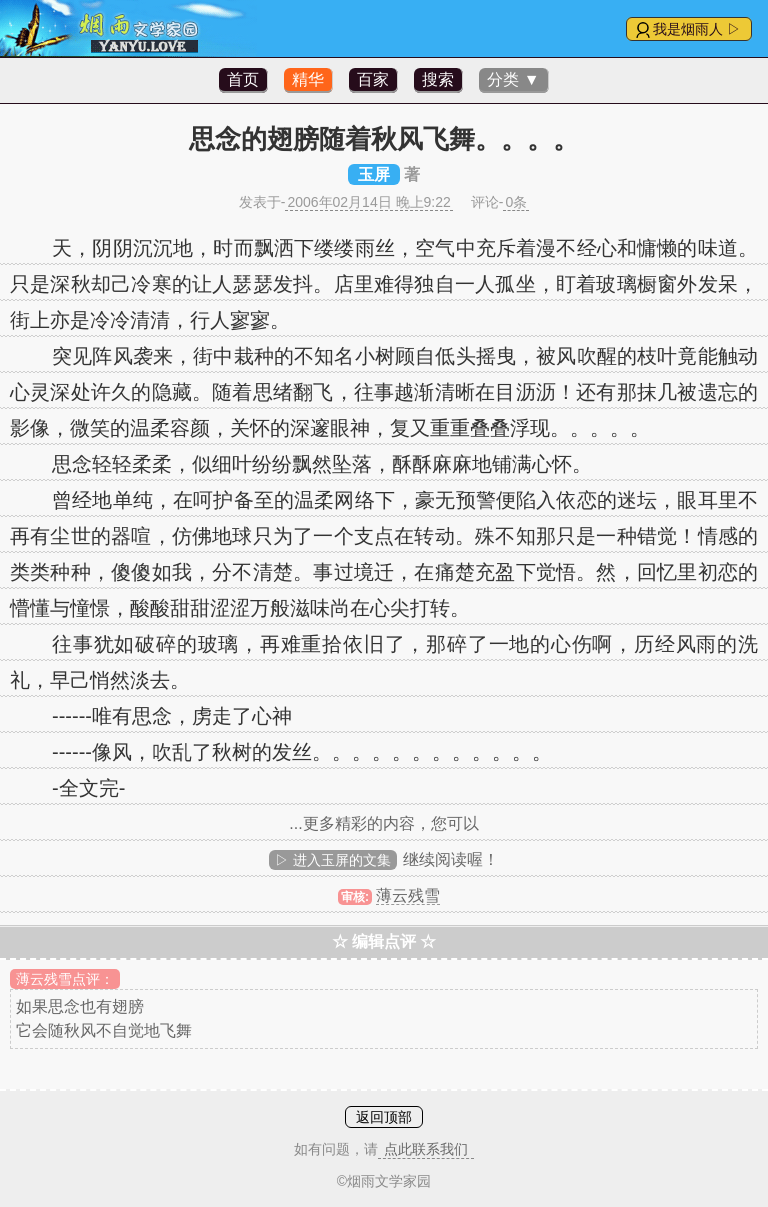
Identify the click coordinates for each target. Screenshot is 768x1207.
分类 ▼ (513, 79)
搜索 (438, 79)
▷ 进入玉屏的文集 (333, 860)
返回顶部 (384, 1117)
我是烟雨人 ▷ (697, 29)
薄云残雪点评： (65, 979)
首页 (243, 79)
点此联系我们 (426, 1149)
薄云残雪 (408, 895)
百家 (373, 79)
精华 (308, 79)
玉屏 (374, 174)
